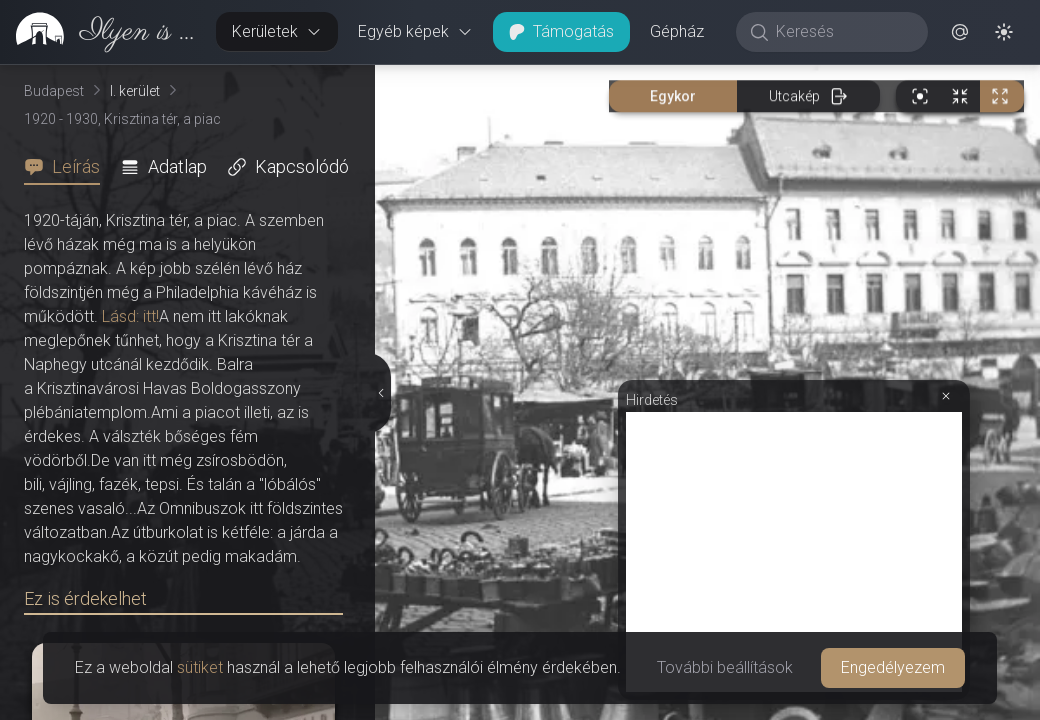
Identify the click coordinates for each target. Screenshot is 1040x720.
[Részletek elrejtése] (382, 393)
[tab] (68, 167)
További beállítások (725, 667)
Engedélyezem (893, 667)
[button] (960, 32)
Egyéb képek (415, 31)
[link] (100, 32)
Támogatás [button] (561, 31)
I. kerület (135, 91)
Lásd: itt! (130, 316)
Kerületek (277, 31)
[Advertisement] (794, 552)
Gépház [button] (677, 31)
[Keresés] (842, 32)
